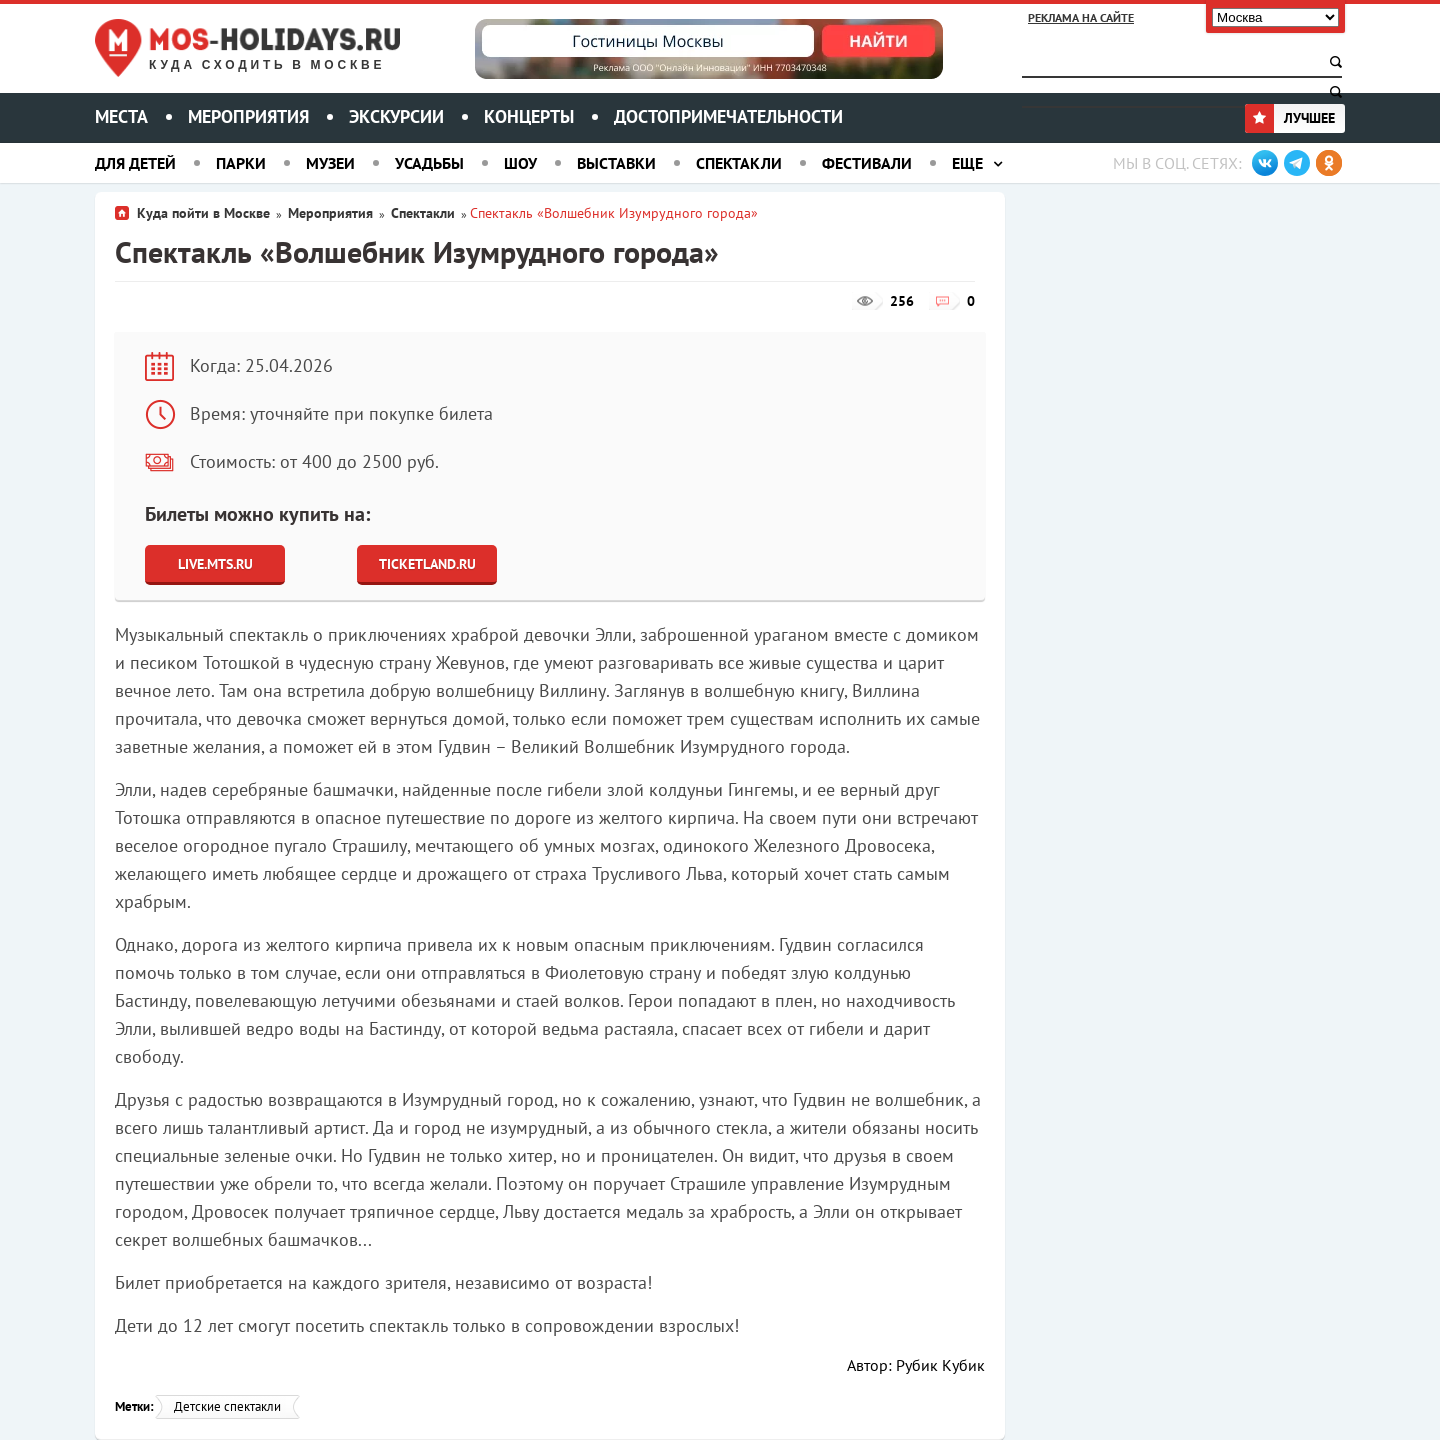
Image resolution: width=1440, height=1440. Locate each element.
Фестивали (867, 163)
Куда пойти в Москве (203, 213)
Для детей (135, 163)
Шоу (520, 163)
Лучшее (1290, 118)
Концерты (529, 116)
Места (121, 116)
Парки (241, 163)
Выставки (616, 163)
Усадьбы (429, 163)
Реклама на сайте (1081, 17)
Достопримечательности (728, 116)
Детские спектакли (227, 1406)
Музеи (330, 163)
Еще (967, 163)
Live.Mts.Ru (215, 564)
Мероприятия (248, 116)
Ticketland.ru (427, 564)
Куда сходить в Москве (267, 65)
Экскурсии (396, 116)
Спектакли (739, 163)
